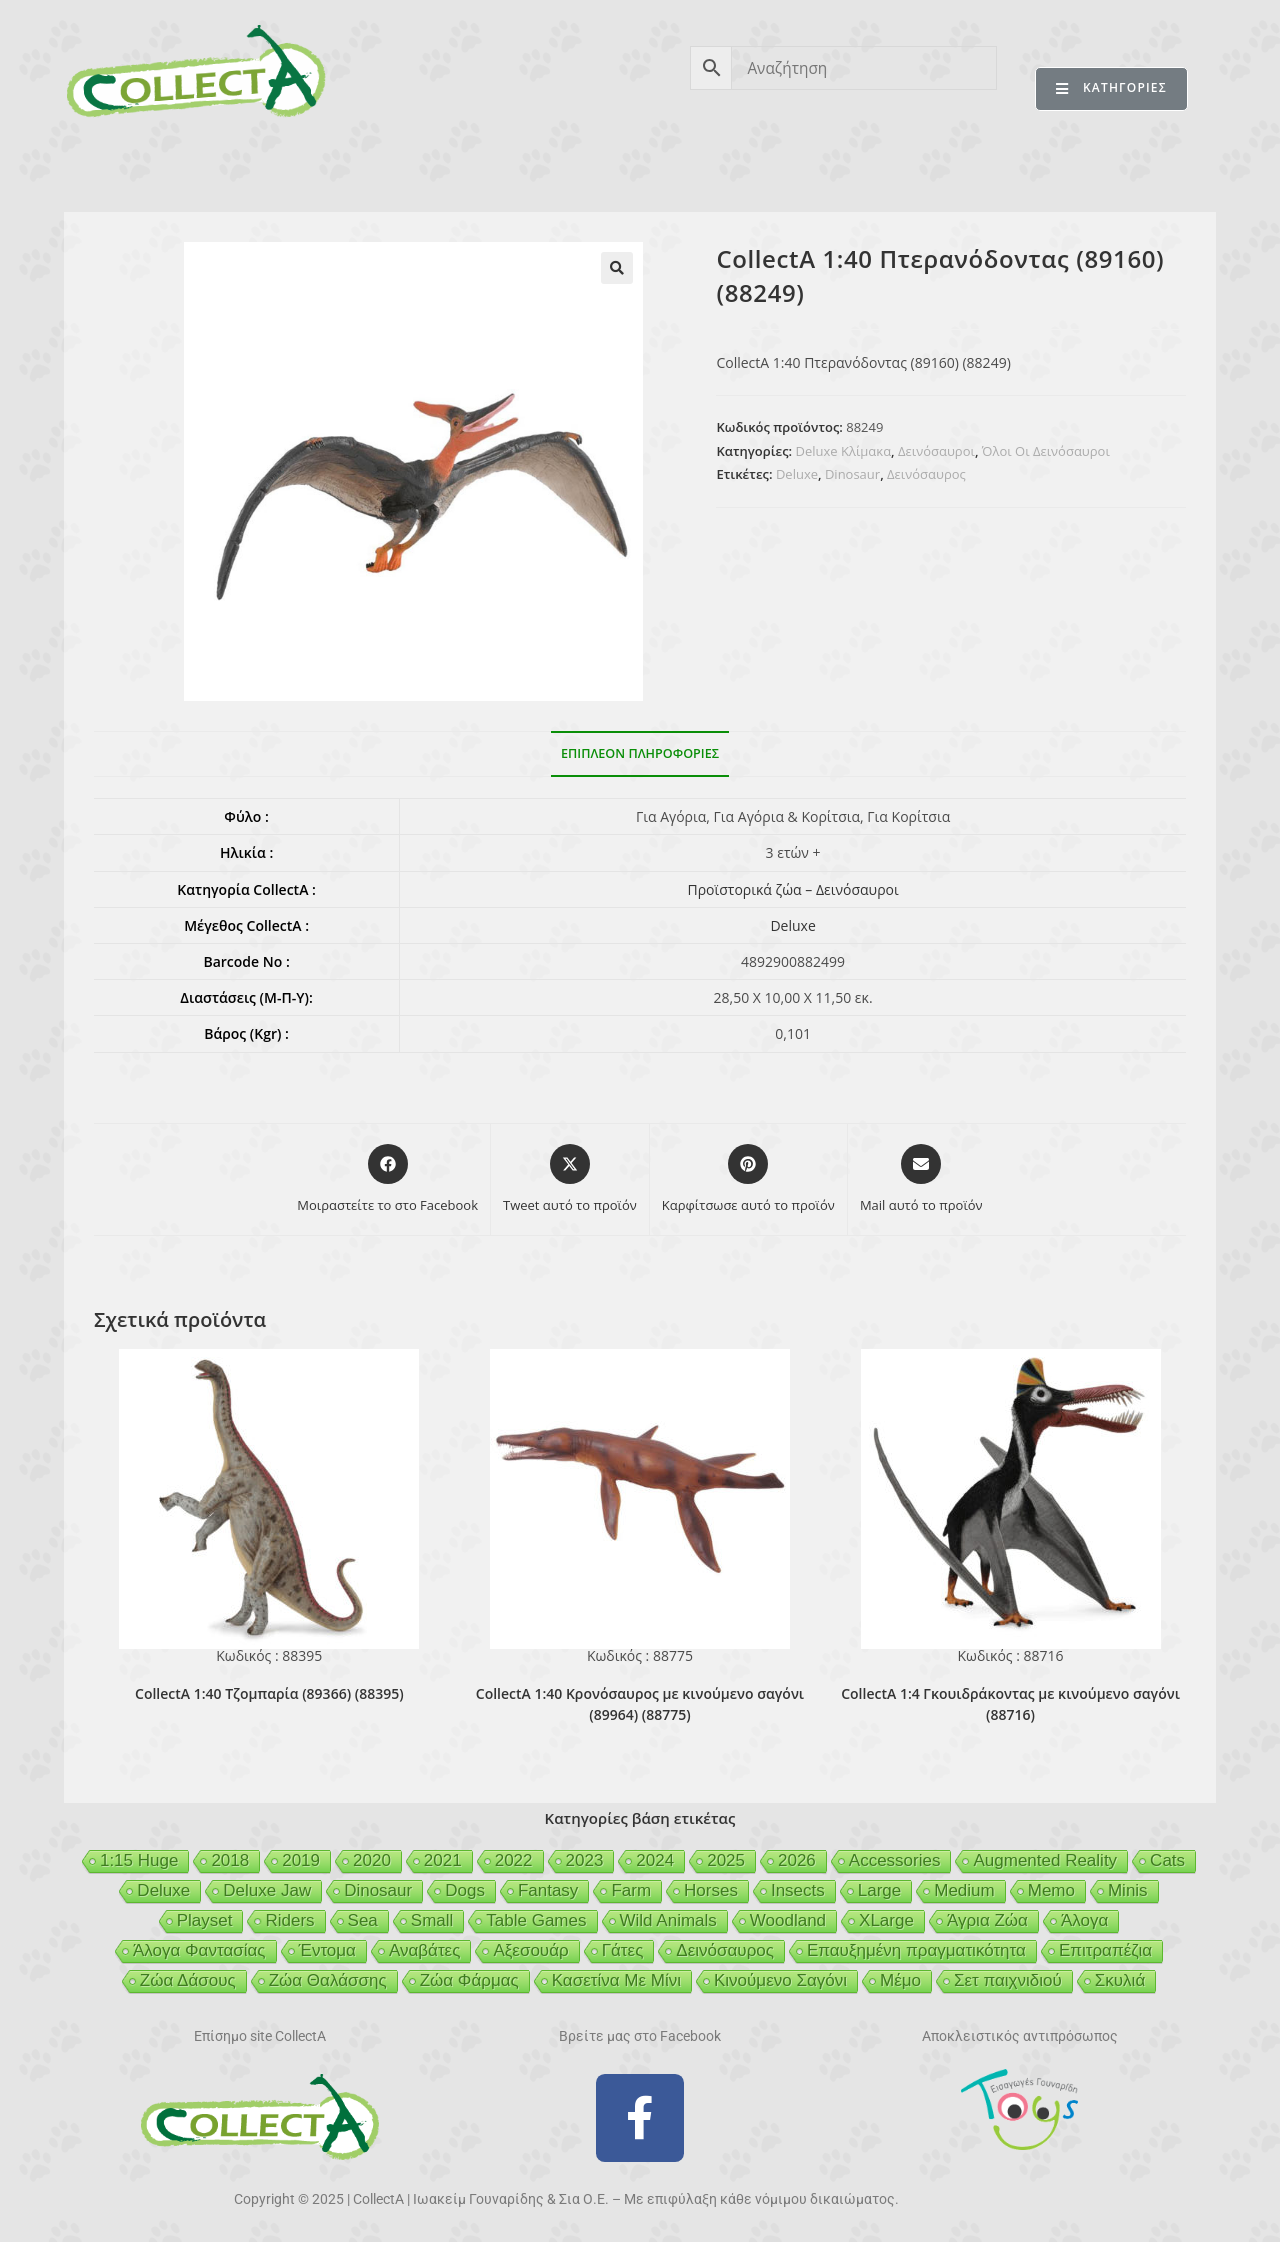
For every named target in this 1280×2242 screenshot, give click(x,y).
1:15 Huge (139, 1860)
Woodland (788, 1920)
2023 (585, 1860)
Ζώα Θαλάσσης (328, 1980)
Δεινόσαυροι (936, 451)
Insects (798, 1890)
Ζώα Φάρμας (469, 1980)
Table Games (536, 1920)
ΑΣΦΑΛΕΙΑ (513, 168)
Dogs (465, 1890)
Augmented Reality (1045, 1860)
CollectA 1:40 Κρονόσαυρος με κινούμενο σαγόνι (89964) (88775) (640, 1704)
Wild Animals (668, 1920)
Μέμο (900, 1980)
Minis (1128, 1890)
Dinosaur (852, 474)
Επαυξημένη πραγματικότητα (916, 1950)
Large (879, 1890)
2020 (372, 1860)
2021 (443, 1860)
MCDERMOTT (860, 168)
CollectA (135, 168)
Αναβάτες (424, 1950)
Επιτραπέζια (1105, 1950)
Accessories (895, 1860)
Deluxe (797, 474)
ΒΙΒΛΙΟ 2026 (384, 168)
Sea (363, 1920)
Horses (711, 1890)
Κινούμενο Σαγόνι (780, 1980)
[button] (617, 268)
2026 (797, 1860)
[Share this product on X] (570, 1180)
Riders (289, 1920)
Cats (1167, 1860)
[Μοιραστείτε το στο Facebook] (387, 1180)
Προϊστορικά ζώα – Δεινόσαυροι (792, 889)
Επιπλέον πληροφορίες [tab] (640, 753)
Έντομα (327, 1950)
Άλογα (1084, 1920)
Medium (964, 1890)
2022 (514, 1860)
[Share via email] (921, 1180)
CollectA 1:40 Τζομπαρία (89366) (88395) (269, 1693)
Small (432, 1920)
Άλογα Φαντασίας (199, 1950)
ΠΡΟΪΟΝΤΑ (253, 168)
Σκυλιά (1120, 1980)
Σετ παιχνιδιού (1008, 1980)
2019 (301, 1860)
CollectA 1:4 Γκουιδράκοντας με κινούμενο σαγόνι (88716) (1010, 1704)
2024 (655, 1860)
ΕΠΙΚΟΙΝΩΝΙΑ (1128, 168)
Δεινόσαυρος (926, 474)
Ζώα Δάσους (188, 1980)
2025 (726, 1860)
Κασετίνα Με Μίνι (616, 1980)
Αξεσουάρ (530, 1950)
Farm (631, 1890)
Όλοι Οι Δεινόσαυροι (1046, 451)
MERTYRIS (994, 168)
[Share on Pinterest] (748, 1180)
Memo (1051, 1890)
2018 (230, 1860)
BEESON (630, 168)
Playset (205, 1920)
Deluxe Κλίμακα (844, 451)
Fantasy (548, 1890)
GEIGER (736, 168)
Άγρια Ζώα (987, 1920)
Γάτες (623, 1950)
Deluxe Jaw (267, 1890)
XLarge (886, 1920)
